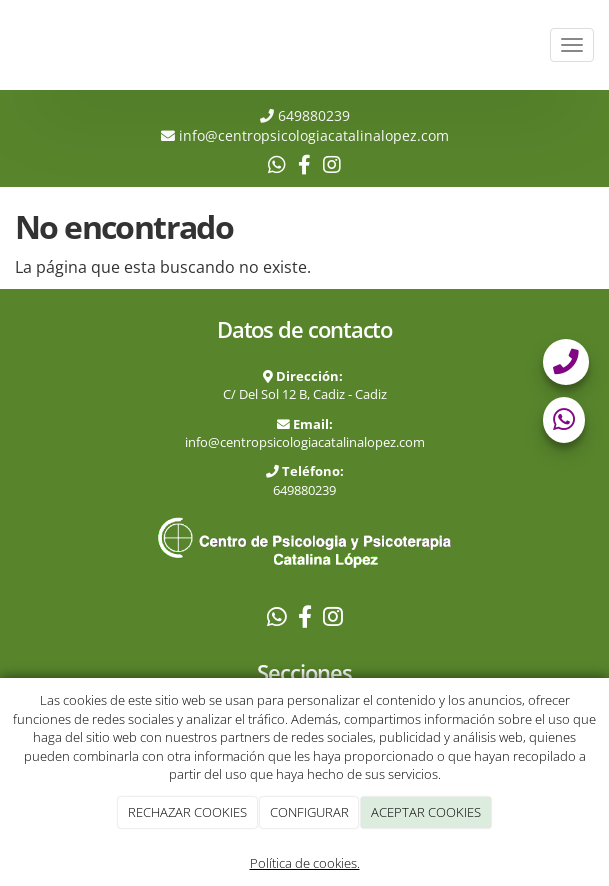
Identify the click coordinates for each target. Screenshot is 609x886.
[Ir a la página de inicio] (10, 45)
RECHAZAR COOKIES (187, 812)
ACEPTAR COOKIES (426, 812)
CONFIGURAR (309, 812)
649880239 (312, 115)
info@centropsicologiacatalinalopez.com (305, 442)
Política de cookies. (305, 863)
